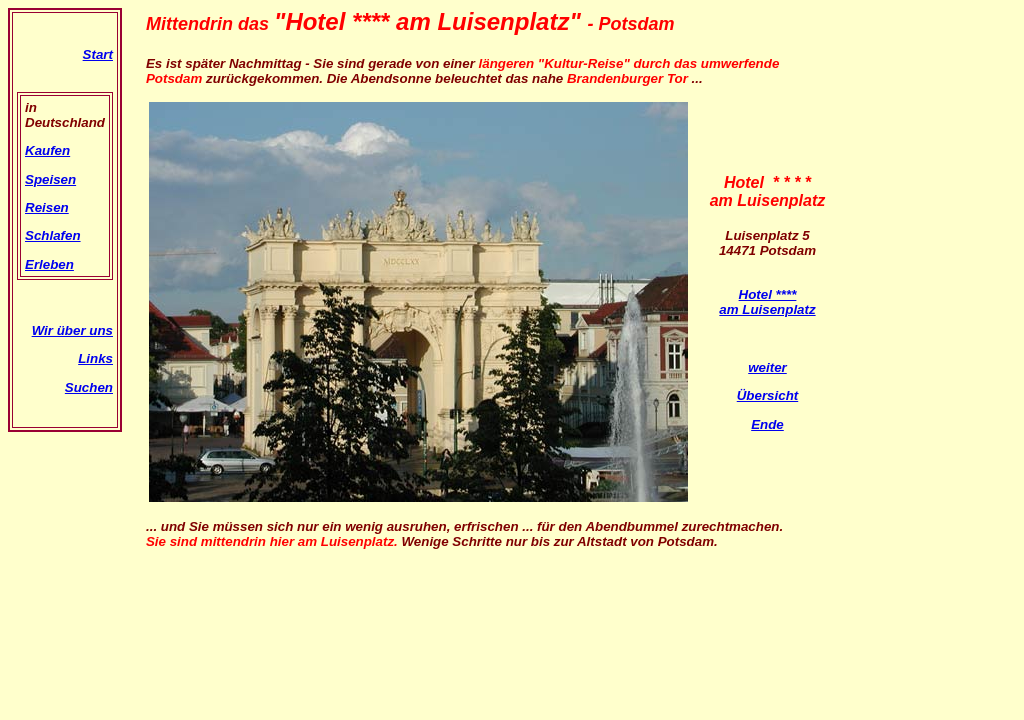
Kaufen (47, 150)
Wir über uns (72, 330)
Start (98, 54)
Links (95, 358)
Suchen (89, 387)
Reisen (47, 207)
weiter (767, 367)
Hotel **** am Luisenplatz (767, 302)
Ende (767, 424)
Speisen (50, 179)
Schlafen (53, 235)
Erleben (49, 264)
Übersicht (767, 395)
